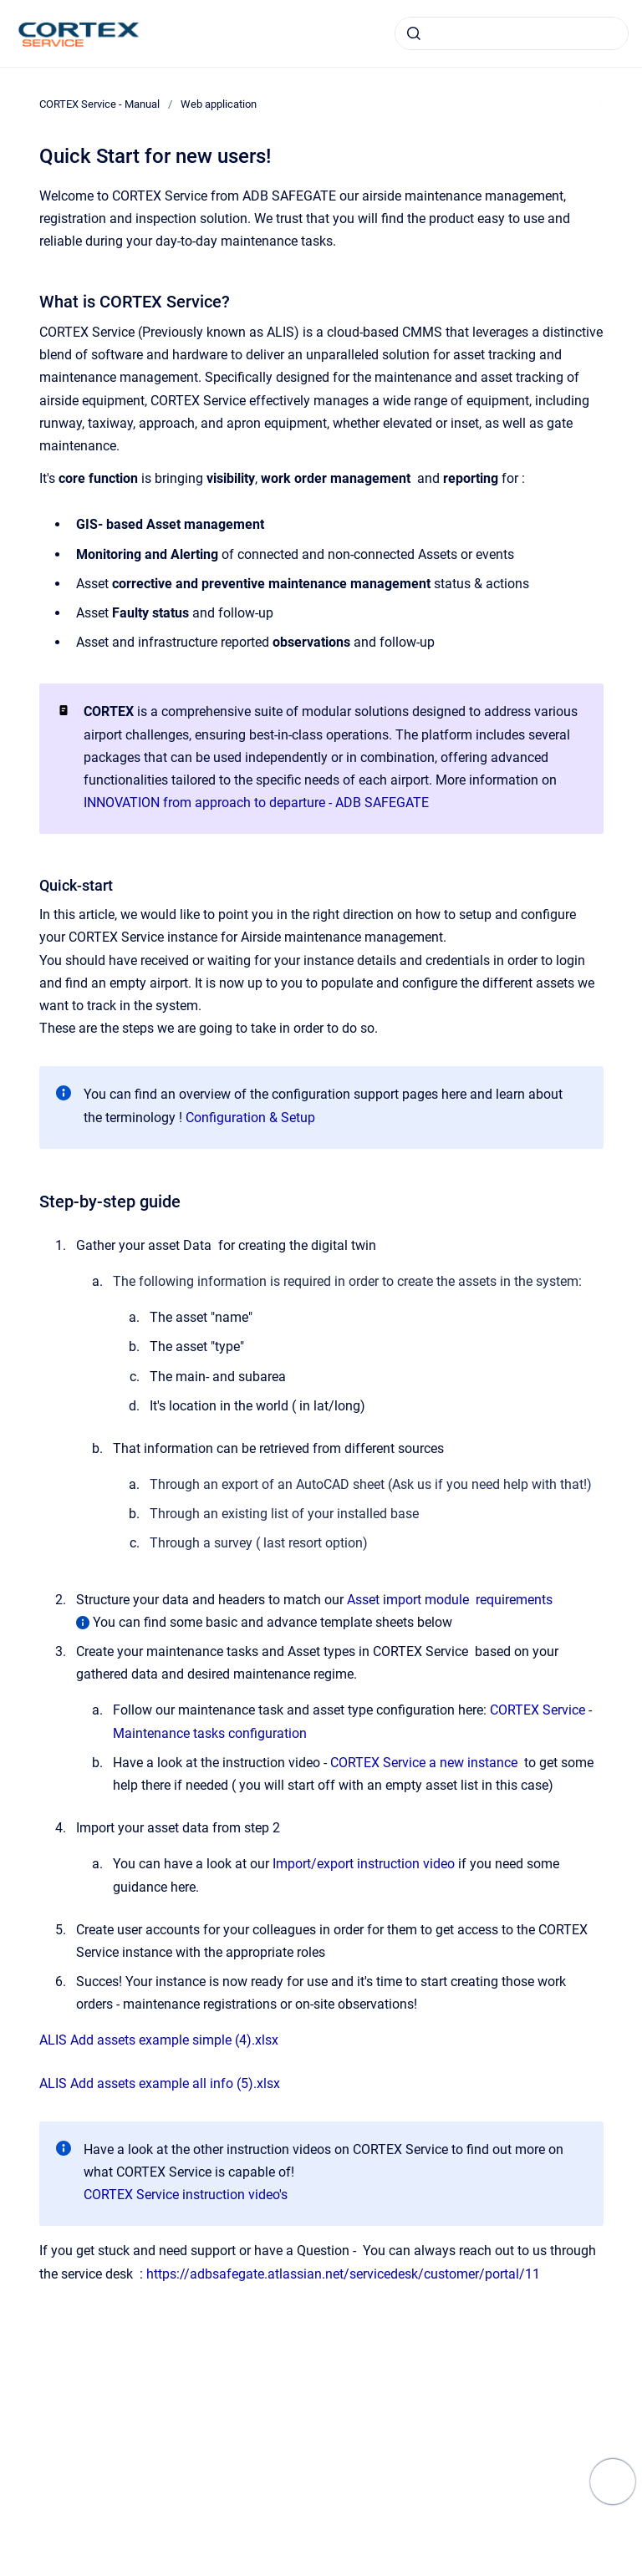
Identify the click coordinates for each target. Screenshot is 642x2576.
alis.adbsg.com (317, 33)
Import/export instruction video (365, 1864)
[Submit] (413, 33)
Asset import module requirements (451, 1600)
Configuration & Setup (250, 1117)
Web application (219, 104)
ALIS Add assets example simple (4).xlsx (158, 2040)
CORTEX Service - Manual (99, 104)
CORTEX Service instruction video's (186, 2195)
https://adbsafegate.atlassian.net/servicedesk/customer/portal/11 (343, 2274)
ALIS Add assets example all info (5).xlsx (159, 2083)
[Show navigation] (612, 2481)
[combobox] (511, 33)
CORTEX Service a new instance (423, 1763)
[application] (637, 2572)
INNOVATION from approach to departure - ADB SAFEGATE (256, 802)
